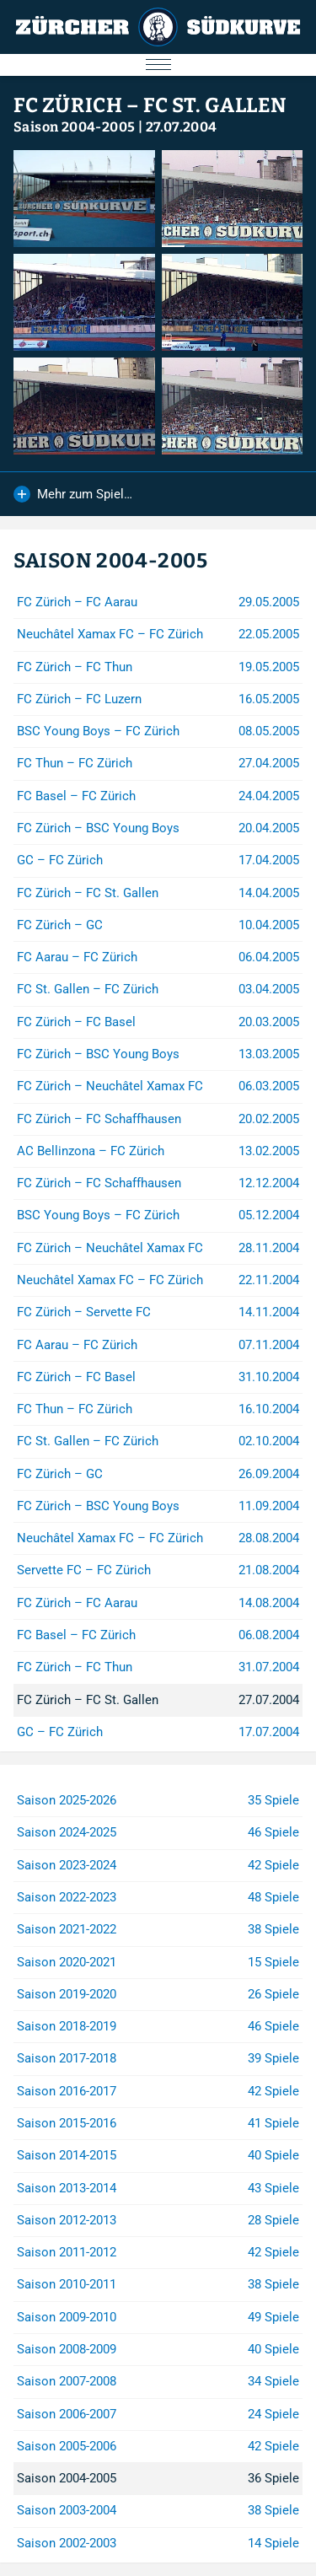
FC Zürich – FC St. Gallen (150, 105)
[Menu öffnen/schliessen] (158, 65)
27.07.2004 (181, 127)
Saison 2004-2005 (74, 127)
